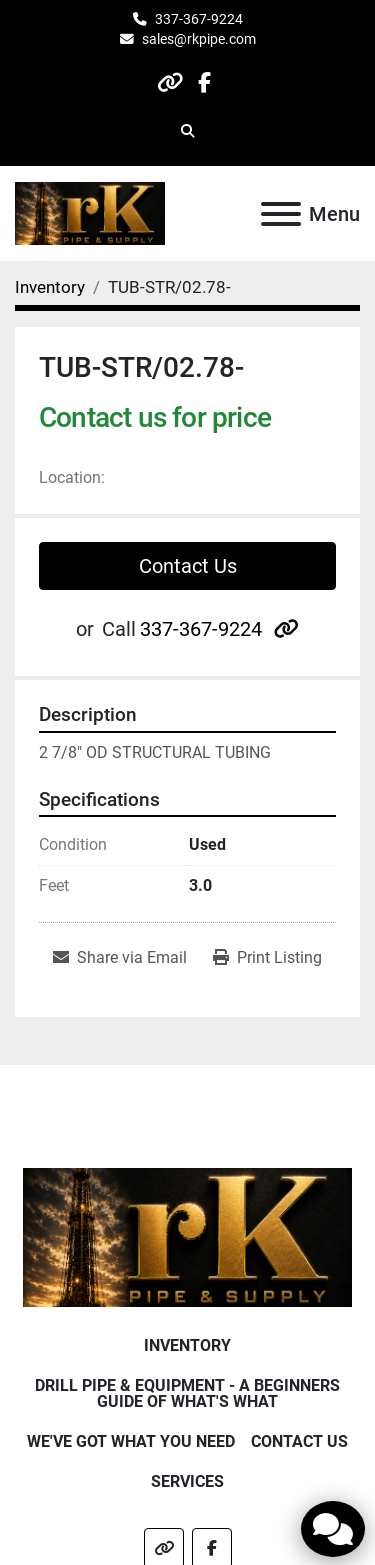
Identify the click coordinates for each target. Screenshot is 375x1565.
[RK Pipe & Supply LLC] (187, 1236)
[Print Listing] (267, 958)
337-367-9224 (199, 19)
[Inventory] (50, 287)
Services (187, 1481)
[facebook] (204, 82)
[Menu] (281, 214)
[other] (169, 82)
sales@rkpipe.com (199, 39)
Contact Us (188, 566)
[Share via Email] (120, 958)
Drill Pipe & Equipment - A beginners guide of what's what (187, 1393)
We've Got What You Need (131, 1441)
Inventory (187, 1345)
